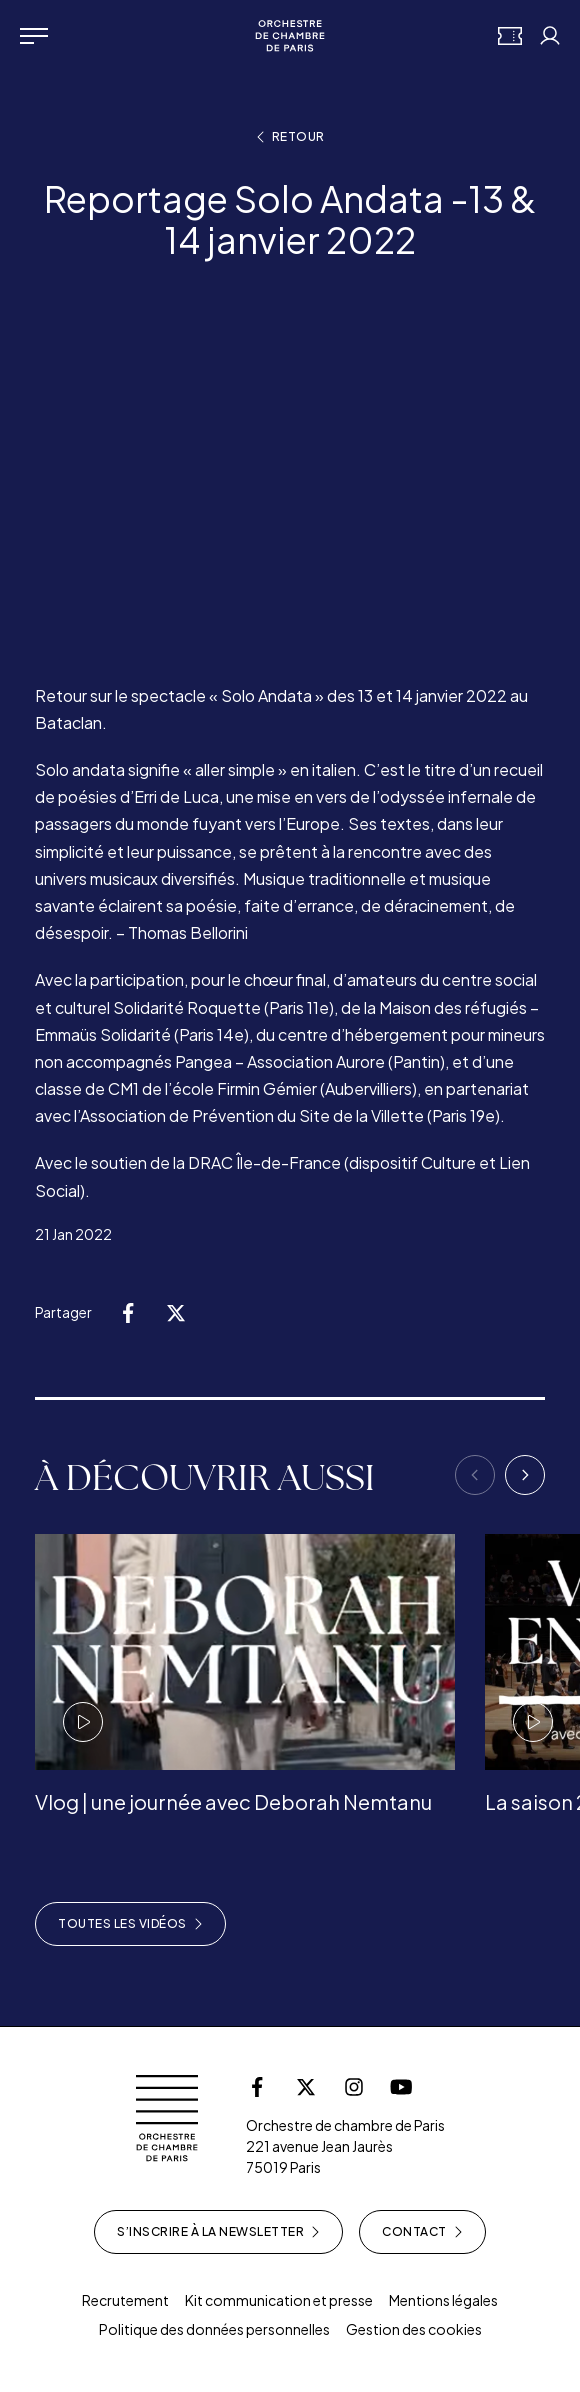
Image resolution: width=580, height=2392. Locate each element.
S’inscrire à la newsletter (218, 2232)
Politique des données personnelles (214, 2329)
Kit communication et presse (279, 2300)
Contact (422, 2232)
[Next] (525, 1475)
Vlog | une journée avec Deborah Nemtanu (233, 1801)
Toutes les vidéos (130, 1924)
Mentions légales (443, 2300)
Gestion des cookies (414, 2329)
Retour (290, 137)
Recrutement (125, 2300)
